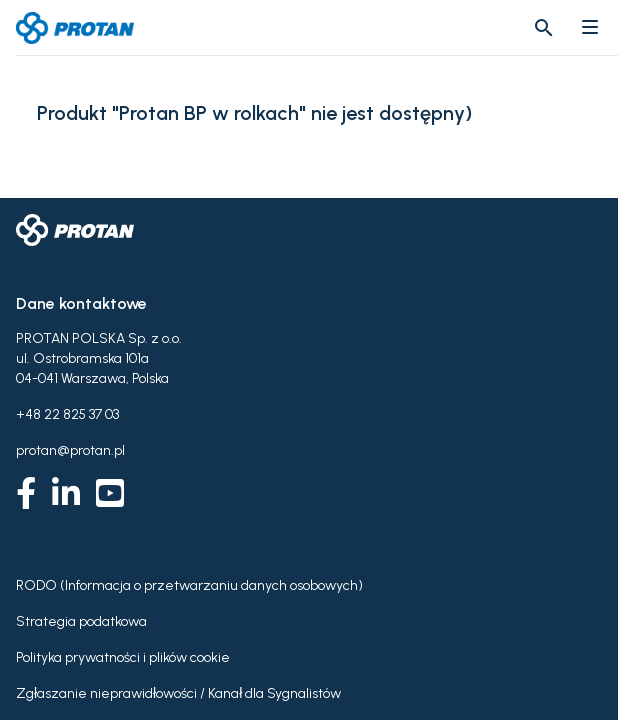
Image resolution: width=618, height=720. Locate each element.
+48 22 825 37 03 (67, 414)
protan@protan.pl (70, 450)
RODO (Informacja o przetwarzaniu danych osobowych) (189, 585)
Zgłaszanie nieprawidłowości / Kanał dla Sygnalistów (178, 693)
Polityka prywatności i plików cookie (123, 657)
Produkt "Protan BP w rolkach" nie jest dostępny (251, 113)
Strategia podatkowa (81, 621)
